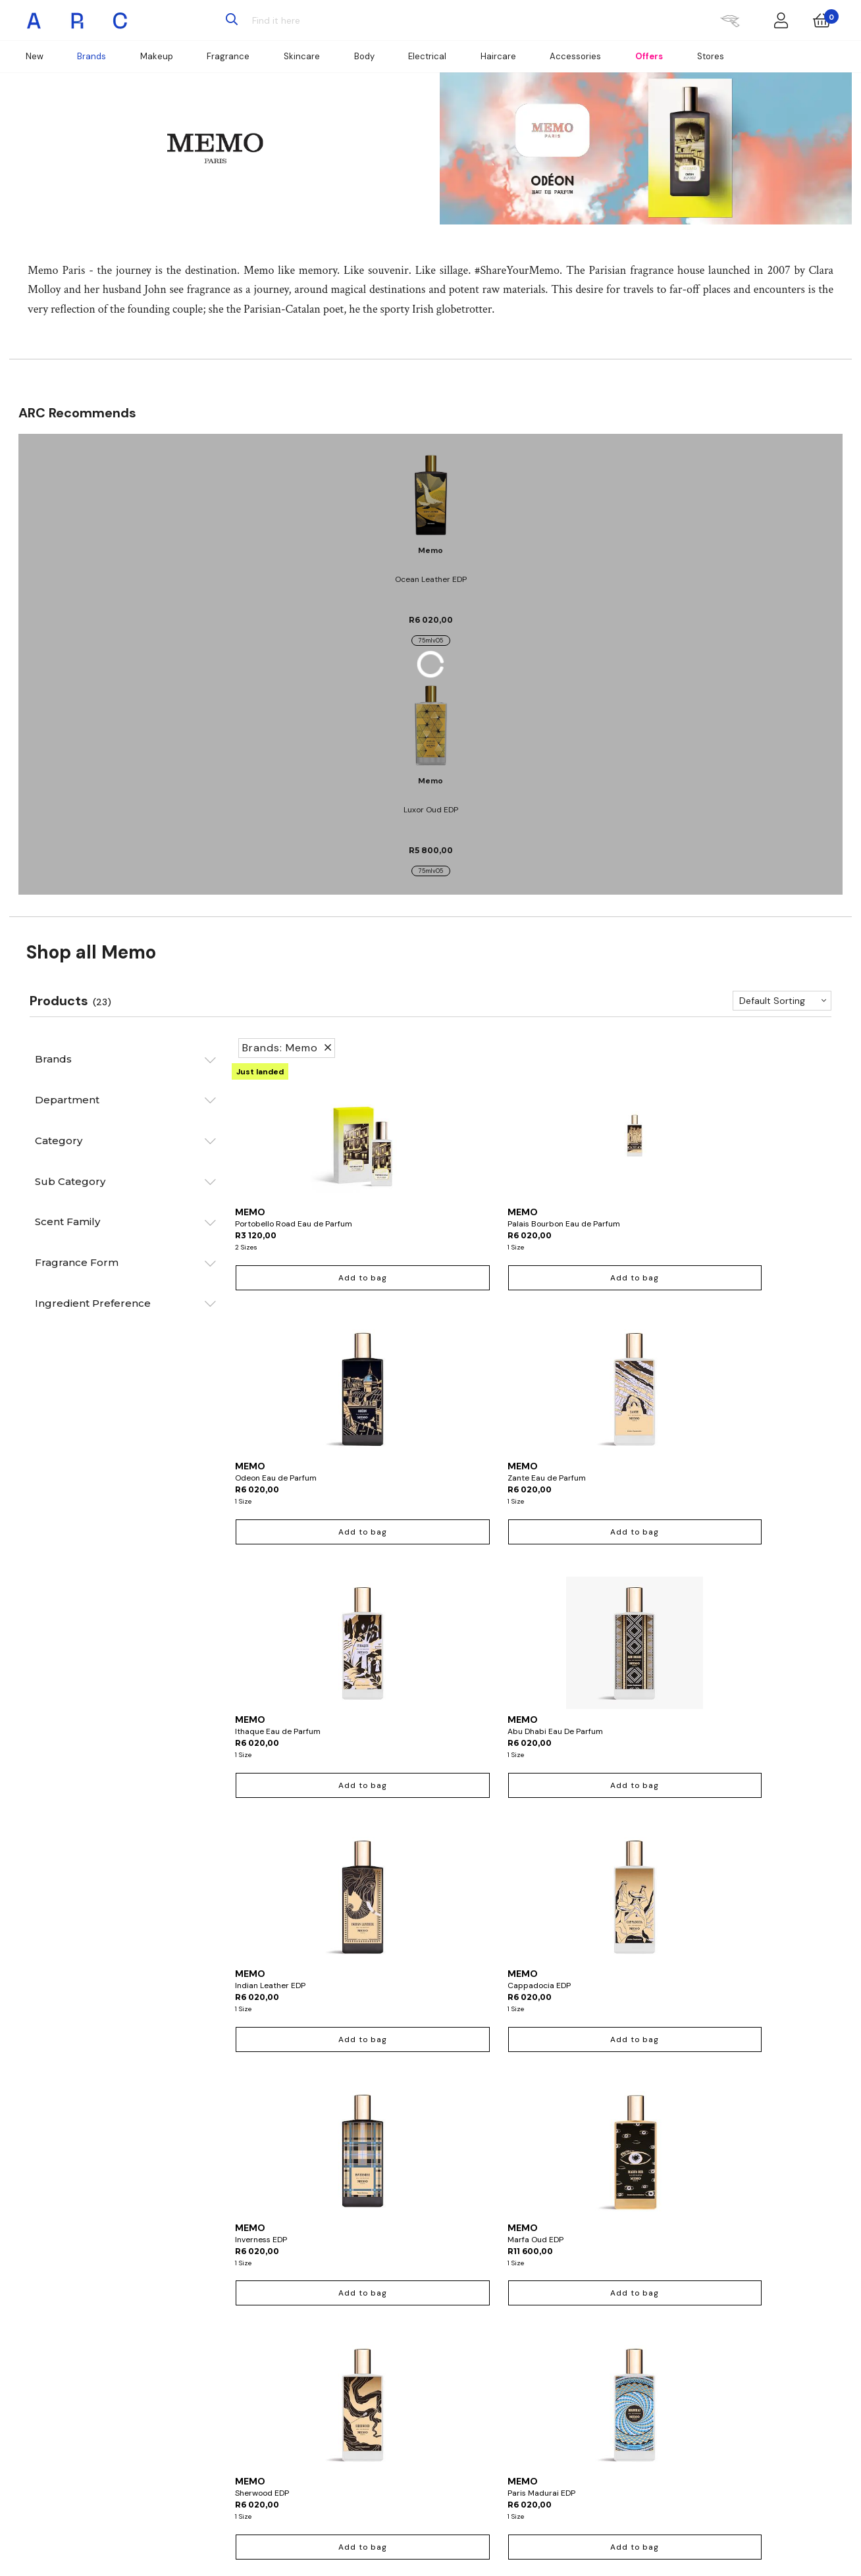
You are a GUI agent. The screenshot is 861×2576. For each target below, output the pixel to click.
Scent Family (67, 1221)
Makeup (156, 56)
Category (58, 1140)
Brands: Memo (286, 1048)
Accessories (575, 56)
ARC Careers (598, 2338)
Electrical (427, 56)
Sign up (310, 2515)
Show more (532, 2091)
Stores (710, 56)
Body (364, 56)
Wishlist (311, 2367)
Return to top (532, 2119)
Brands (91, 56)
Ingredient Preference (93, 1303)
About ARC (594, 2323)
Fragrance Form (76, 1262)
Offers (649, 56)
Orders (309, 2338)
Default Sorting (772, 1001)
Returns (311, 2353)
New (34, 56)
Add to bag (302, 1278)
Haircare (498, 56)
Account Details (325, 2323)
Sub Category (70, 1181)
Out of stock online (456, 2039)
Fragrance (228, 56)
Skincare (302, 56)
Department (67, 1099)
